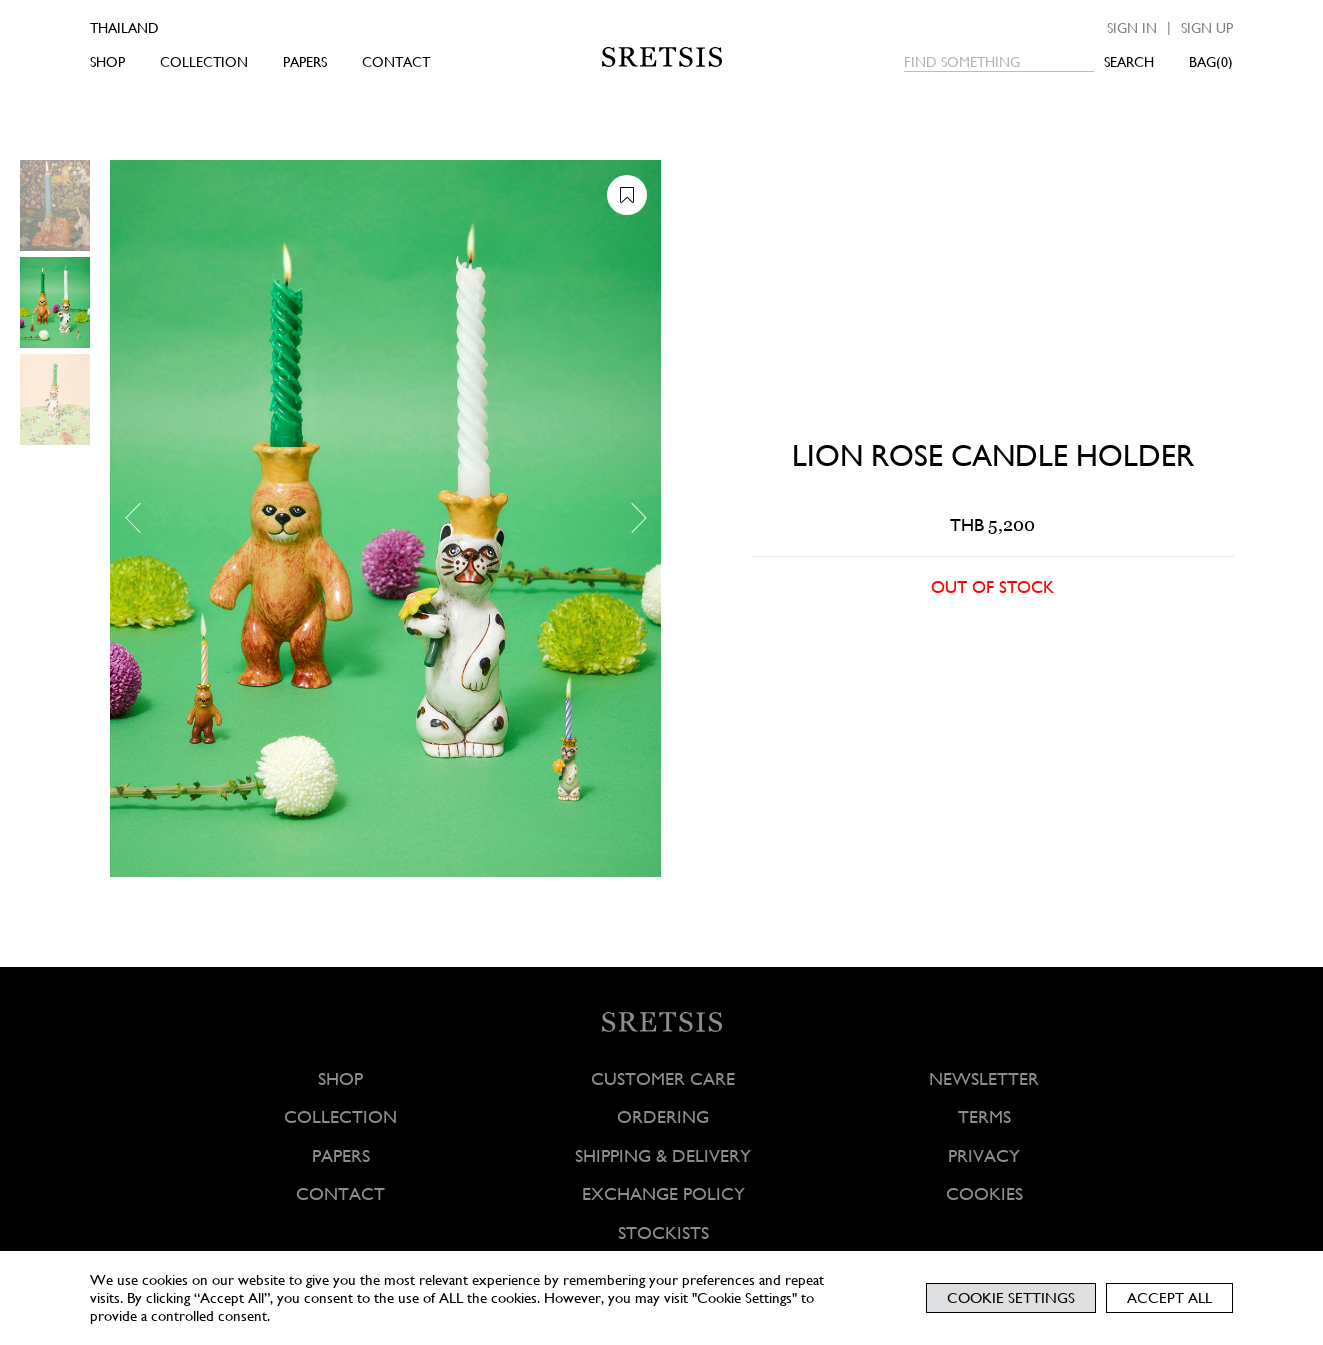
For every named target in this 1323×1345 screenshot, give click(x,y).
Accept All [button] (1169, 1298)
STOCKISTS (663, 1232)
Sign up (1207, 28)
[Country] (152, 28)
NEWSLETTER (984, 1078)
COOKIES (984, 1193)
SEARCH (1129, 62)
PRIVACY (984, 1155)
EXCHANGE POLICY (663, 1193)
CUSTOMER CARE (663, 1078)
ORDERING (663, 1116)
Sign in (1132, 28)
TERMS (984, 1116)
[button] (140, 518)
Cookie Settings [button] (1011, 1298)
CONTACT (396, 62)
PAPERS (305, 62)
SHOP (107, 62)
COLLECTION (204, 62)
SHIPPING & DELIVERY (663, 1155)
